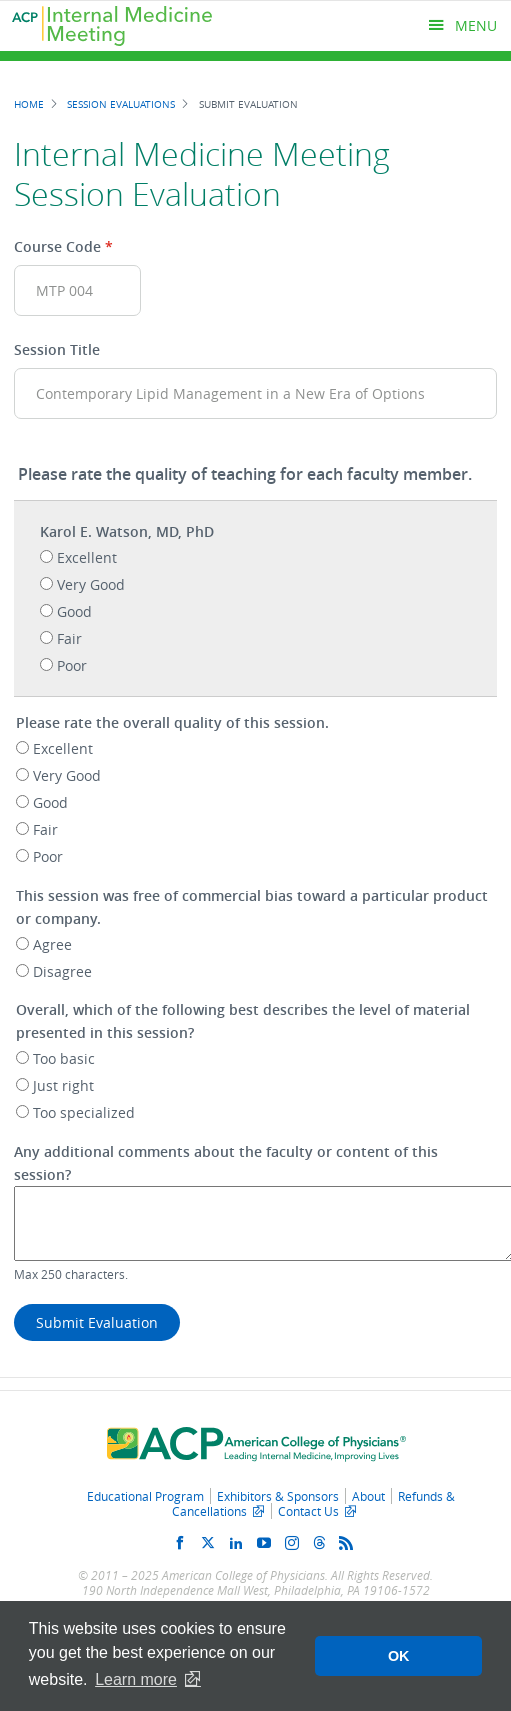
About (368, 1496)
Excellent (87, 557)
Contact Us (308, 1511)
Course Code (57, 246)
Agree (52, 944)
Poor (72, 665)
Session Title (57, 349)
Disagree (62, 971)
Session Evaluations (121, 104)
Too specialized (84, 1112)
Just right (63, 1085)
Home (29, 104)
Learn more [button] (136, 1679)
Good (74, 611)
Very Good (91, 584)
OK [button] (399, 1656)
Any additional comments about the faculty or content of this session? (226, 1163)
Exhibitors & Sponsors (278, 1496)
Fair (69, 638)
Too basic (64, 1058)
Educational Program (145, 1496)
